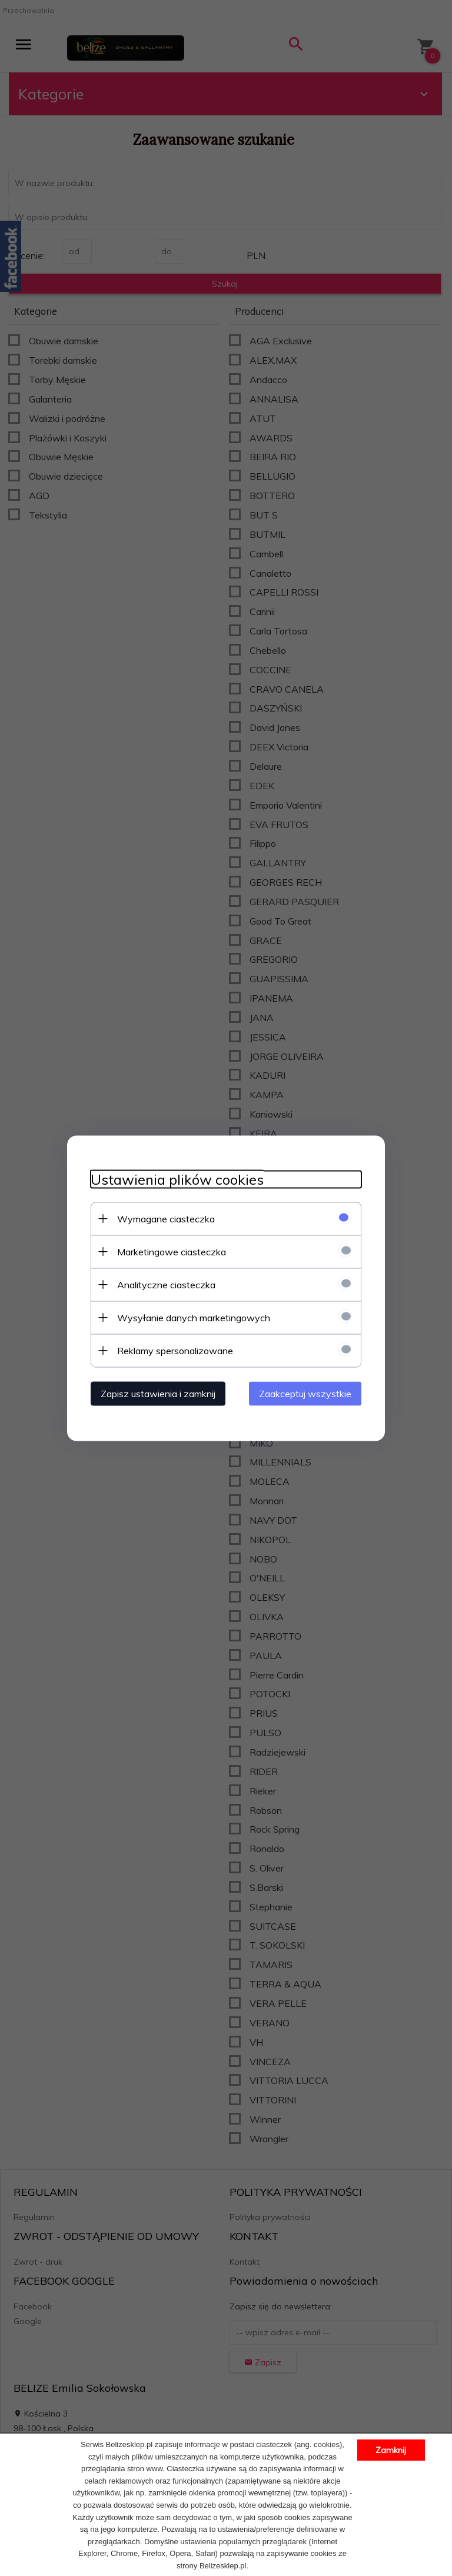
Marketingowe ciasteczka (171, 1251)
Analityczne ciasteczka (166, 1284)
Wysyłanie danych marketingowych (193, 1317)
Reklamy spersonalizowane (175, 1350)
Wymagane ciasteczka (166, 1218)
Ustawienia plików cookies (177, 1179)
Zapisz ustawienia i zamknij (158, 1393)
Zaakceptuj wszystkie (305, 1393)
